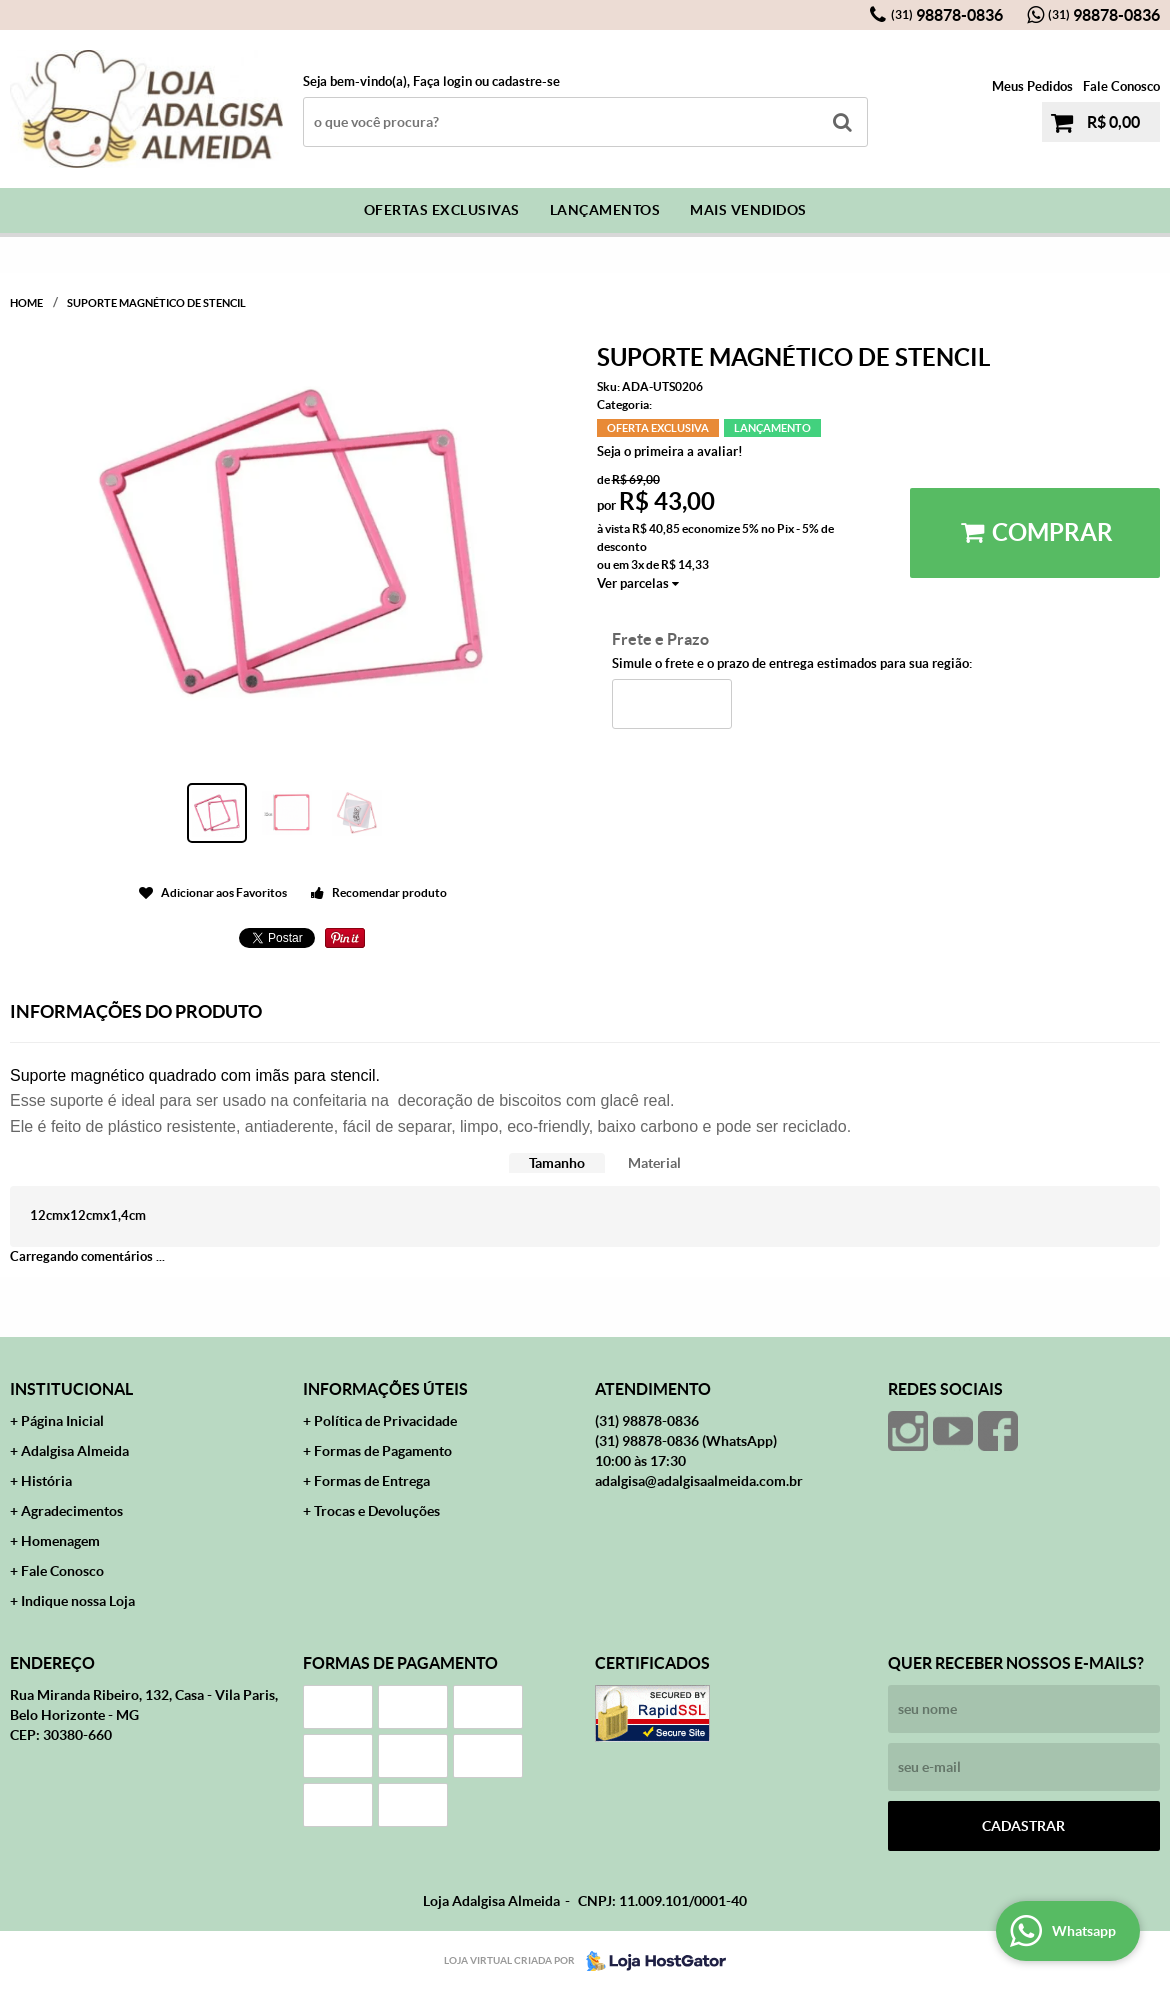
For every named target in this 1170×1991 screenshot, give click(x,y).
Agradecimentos (72, 1511)
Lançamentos (605, 210)
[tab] (557, 1163)
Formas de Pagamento (383, 1451)
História (46, 1481)
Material (654, 1163)
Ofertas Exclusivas (442, 210)
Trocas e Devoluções (377, 1511)
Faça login (442, 81)
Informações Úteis (385, 1389)
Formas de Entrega (372, 1481)
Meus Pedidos (1032, 86)
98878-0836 (947, 15)
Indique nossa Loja (78, 1601)
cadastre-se (526, 81)
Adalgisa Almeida (75, 1451)
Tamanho (557, 1163)
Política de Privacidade (385, 1421)
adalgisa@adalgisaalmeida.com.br (699, 1481)
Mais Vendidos (748, 210)
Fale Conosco (1121, 86)
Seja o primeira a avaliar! (670, 451)
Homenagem (60, 1541)
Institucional (71, 1389)
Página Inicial (62, 1421)
